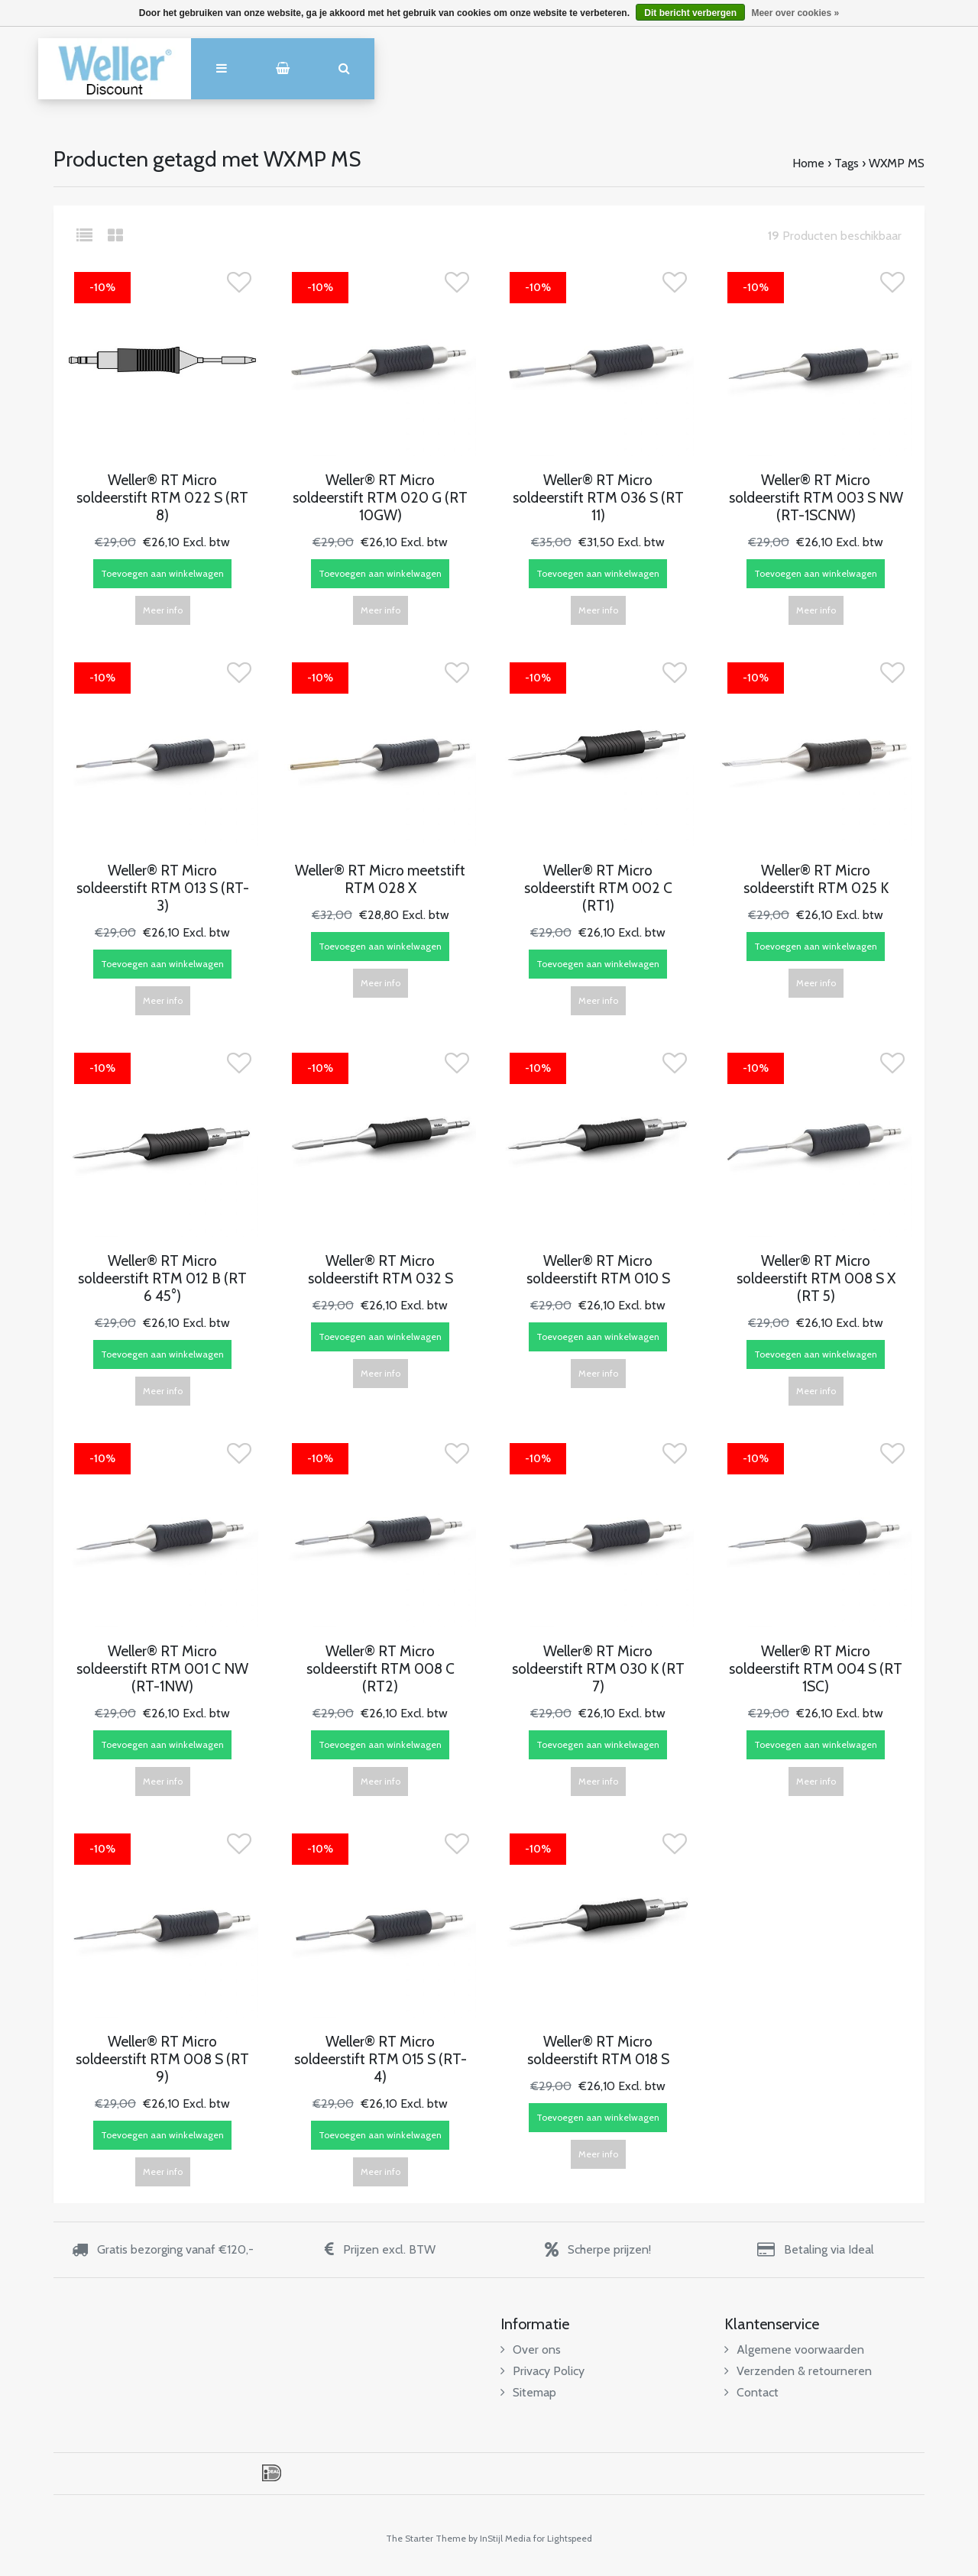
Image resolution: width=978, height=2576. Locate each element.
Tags (846, 163)
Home (808, 163)
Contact (751, 2392)
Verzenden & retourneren (798, 2371)
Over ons (530, 2349)
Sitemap (528, 2392)
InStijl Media (505, 2538)
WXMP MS (897, 163)
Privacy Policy (542, 2371)
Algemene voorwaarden (794, 2349)
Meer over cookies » (795, 13)
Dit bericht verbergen (690, 13)
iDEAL (271, 2472)
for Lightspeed (562, 2538)
